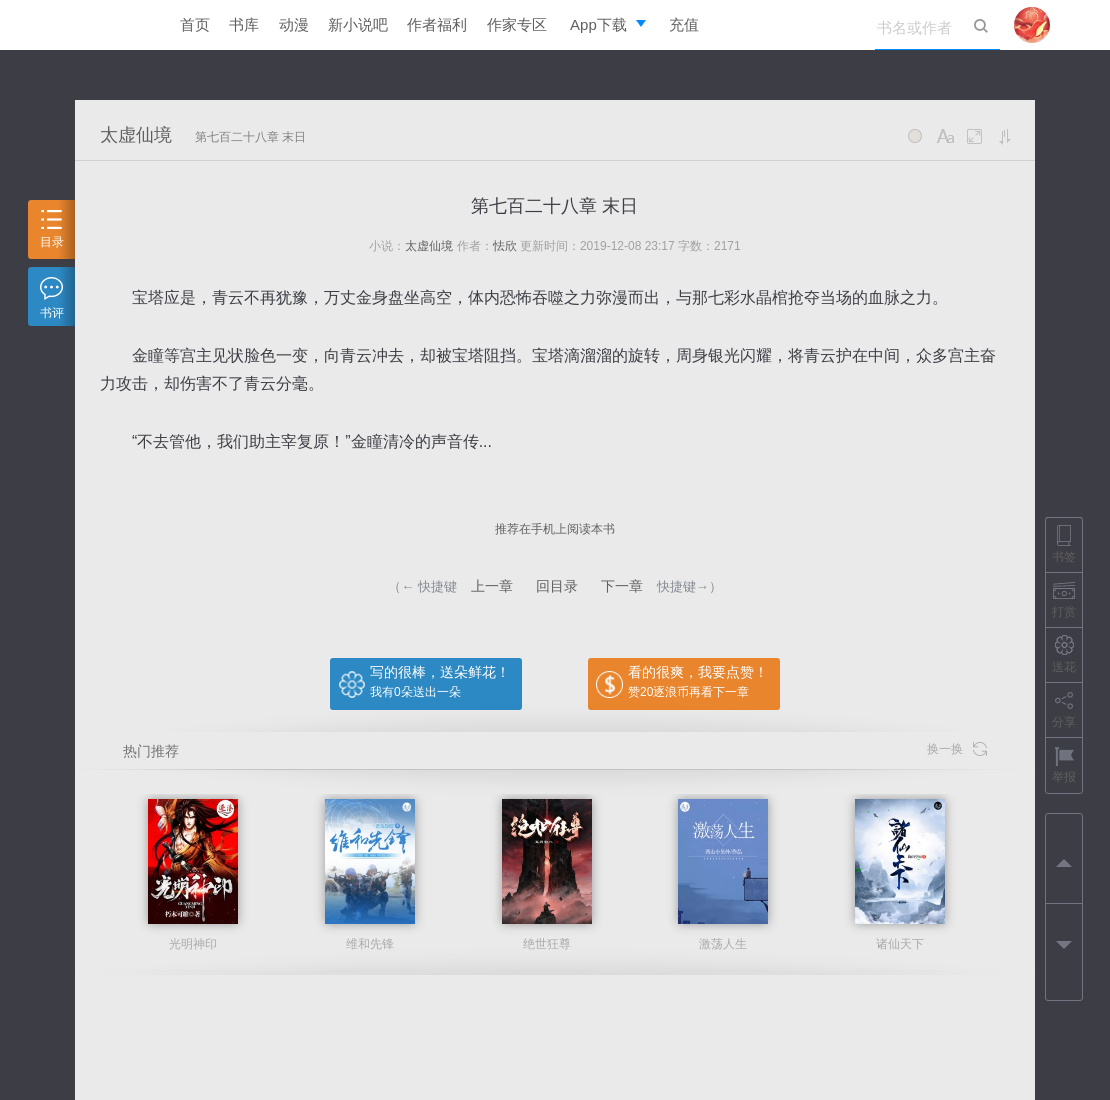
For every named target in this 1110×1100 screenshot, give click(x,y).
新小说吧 (358, 24)
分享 (1064, 709)
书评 (52, 298)
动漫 (294, 24)
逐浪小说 (110, 25)
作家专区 (517, 24)
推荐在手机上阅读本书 (555, 529)
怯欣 (505, 246)
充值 (684, 24)
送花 (1064, 654)
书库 (244, 24)
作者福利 (437, 24)
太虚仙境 (136, 135)
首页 (195, 24)
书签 (1064, 544)
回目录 (557, 586)
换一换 (957, 749)
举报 (1064, 764)
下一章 (622, 586)
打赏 (1064, 599)
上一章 (492, 586)
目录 (52, 229)
